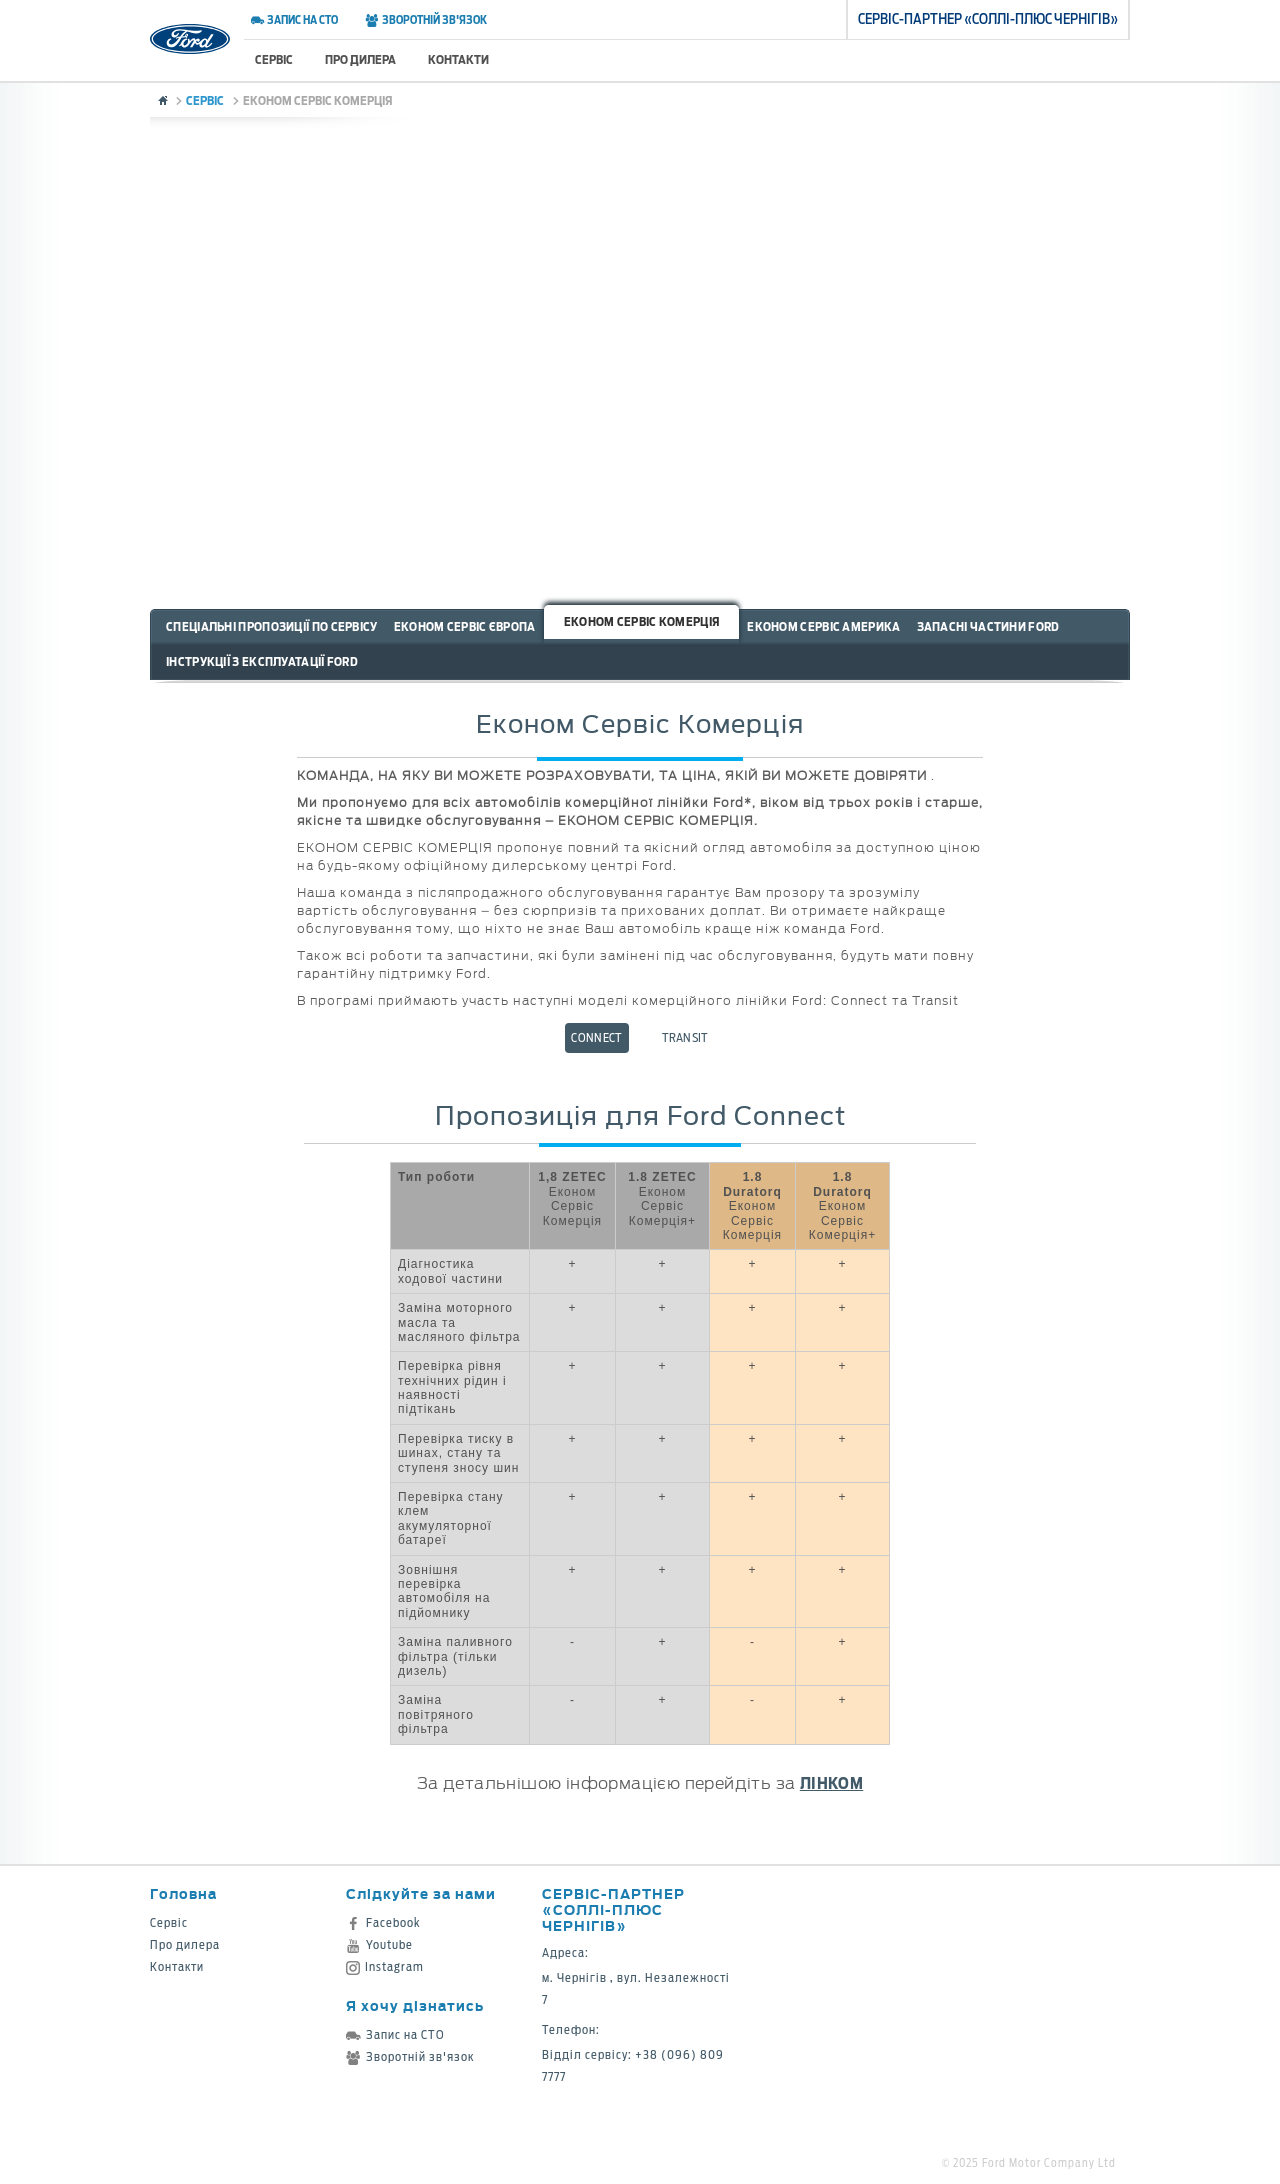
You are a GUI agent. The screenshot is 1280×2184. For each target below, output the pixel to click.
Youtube (379, 1944)
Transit (685, 1037)
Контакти (458, 59)
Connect (596, 1037)
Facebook (383, 1922)
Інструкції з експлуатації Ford (262, 661)
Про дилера (360, 59)
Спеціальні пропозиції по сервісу (272, 626)
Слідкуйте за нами (421, 1893)
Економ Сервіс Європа (465, 626)
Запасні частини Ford (988, 626)
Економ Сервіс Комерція (642, 621)
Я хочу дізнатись (415, 2005)
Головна (183, 1893)
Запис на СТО (294, 20)
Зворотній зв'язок (425, 20)
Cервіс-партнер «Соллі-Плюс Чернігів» (613, 1909)
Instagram (385, 1966)
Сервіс (274, 59)
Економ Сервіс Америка (823, 626)
